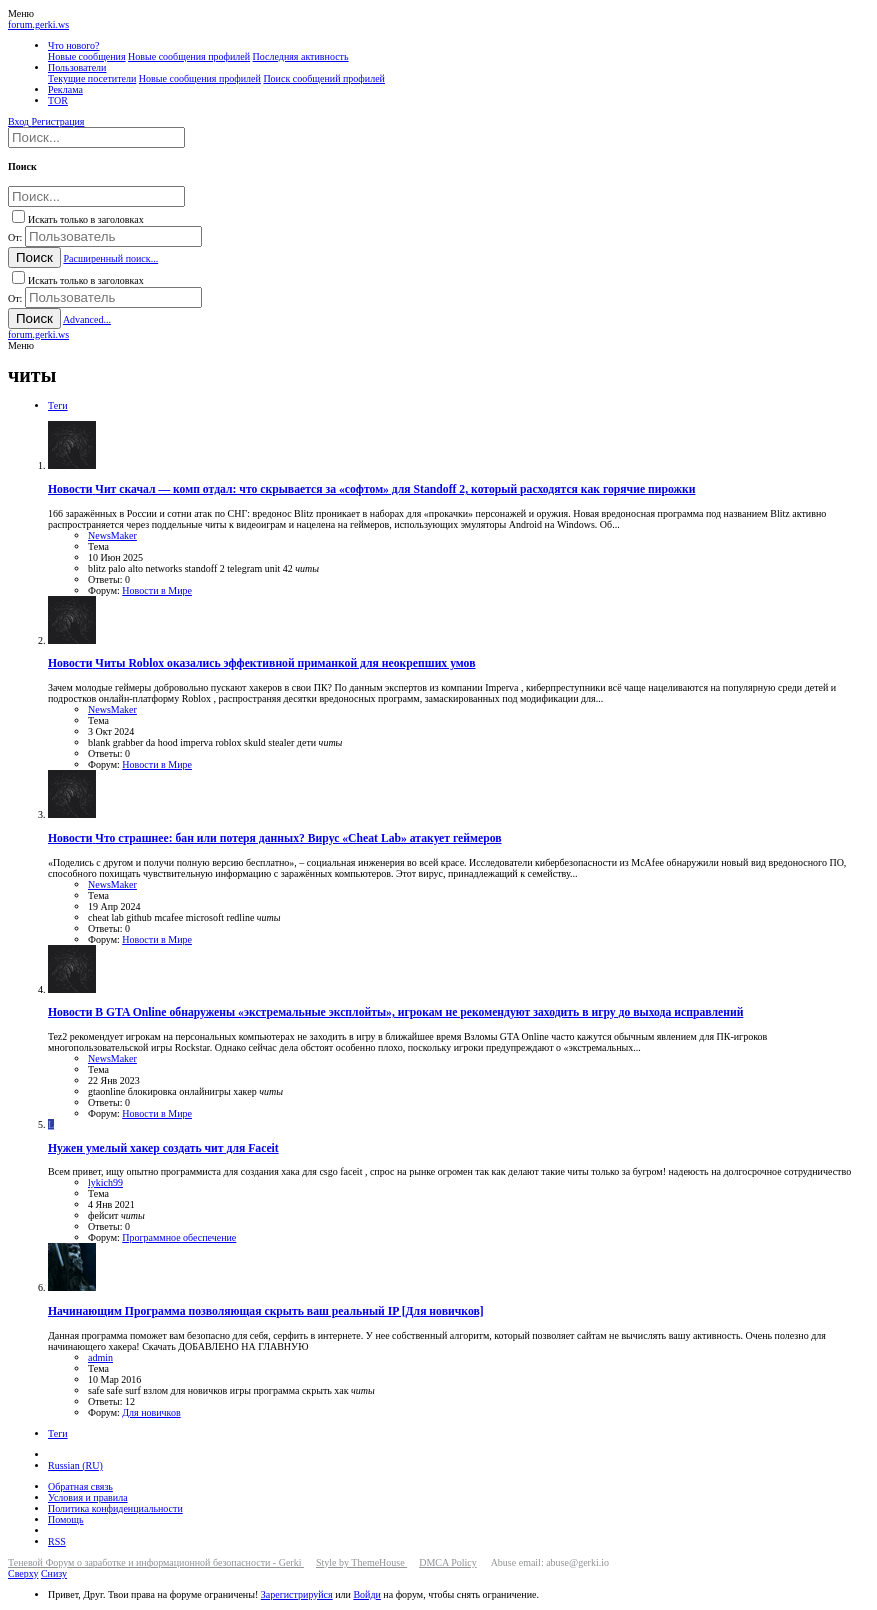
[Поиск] (96, 137)
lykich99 (105, 1182)
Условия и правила (88, 1497)
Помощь (66, 1519)
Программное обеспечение (179, 1237)
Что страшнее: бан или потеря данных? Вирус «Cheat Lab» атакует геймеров (275, 838)
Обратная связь (80, 1486)
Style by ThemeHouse (361, 1562)
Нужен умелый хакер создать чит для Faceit (163, 1148)
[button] (21, 13)
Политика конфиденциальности (115, 1508)
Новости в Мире (157, 590)
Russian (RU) (75, 1465)
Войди (366, 1594)
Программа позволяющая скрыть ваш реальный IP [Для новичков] (266, 1311)
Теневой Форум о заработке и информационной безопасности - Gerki (156, 1562)
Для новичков (151, 1412)
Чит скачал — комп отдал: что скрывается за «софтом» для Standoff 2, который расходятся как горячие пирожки (372, 489)
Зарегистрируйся (297, 1594)
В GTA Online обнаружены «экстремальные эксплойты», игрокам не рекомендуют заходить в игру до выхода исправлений (395, 1012)
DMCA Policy (448, 1562)
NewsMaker (112, 535)
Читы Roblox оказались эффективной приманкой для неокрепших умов (262, 663)
